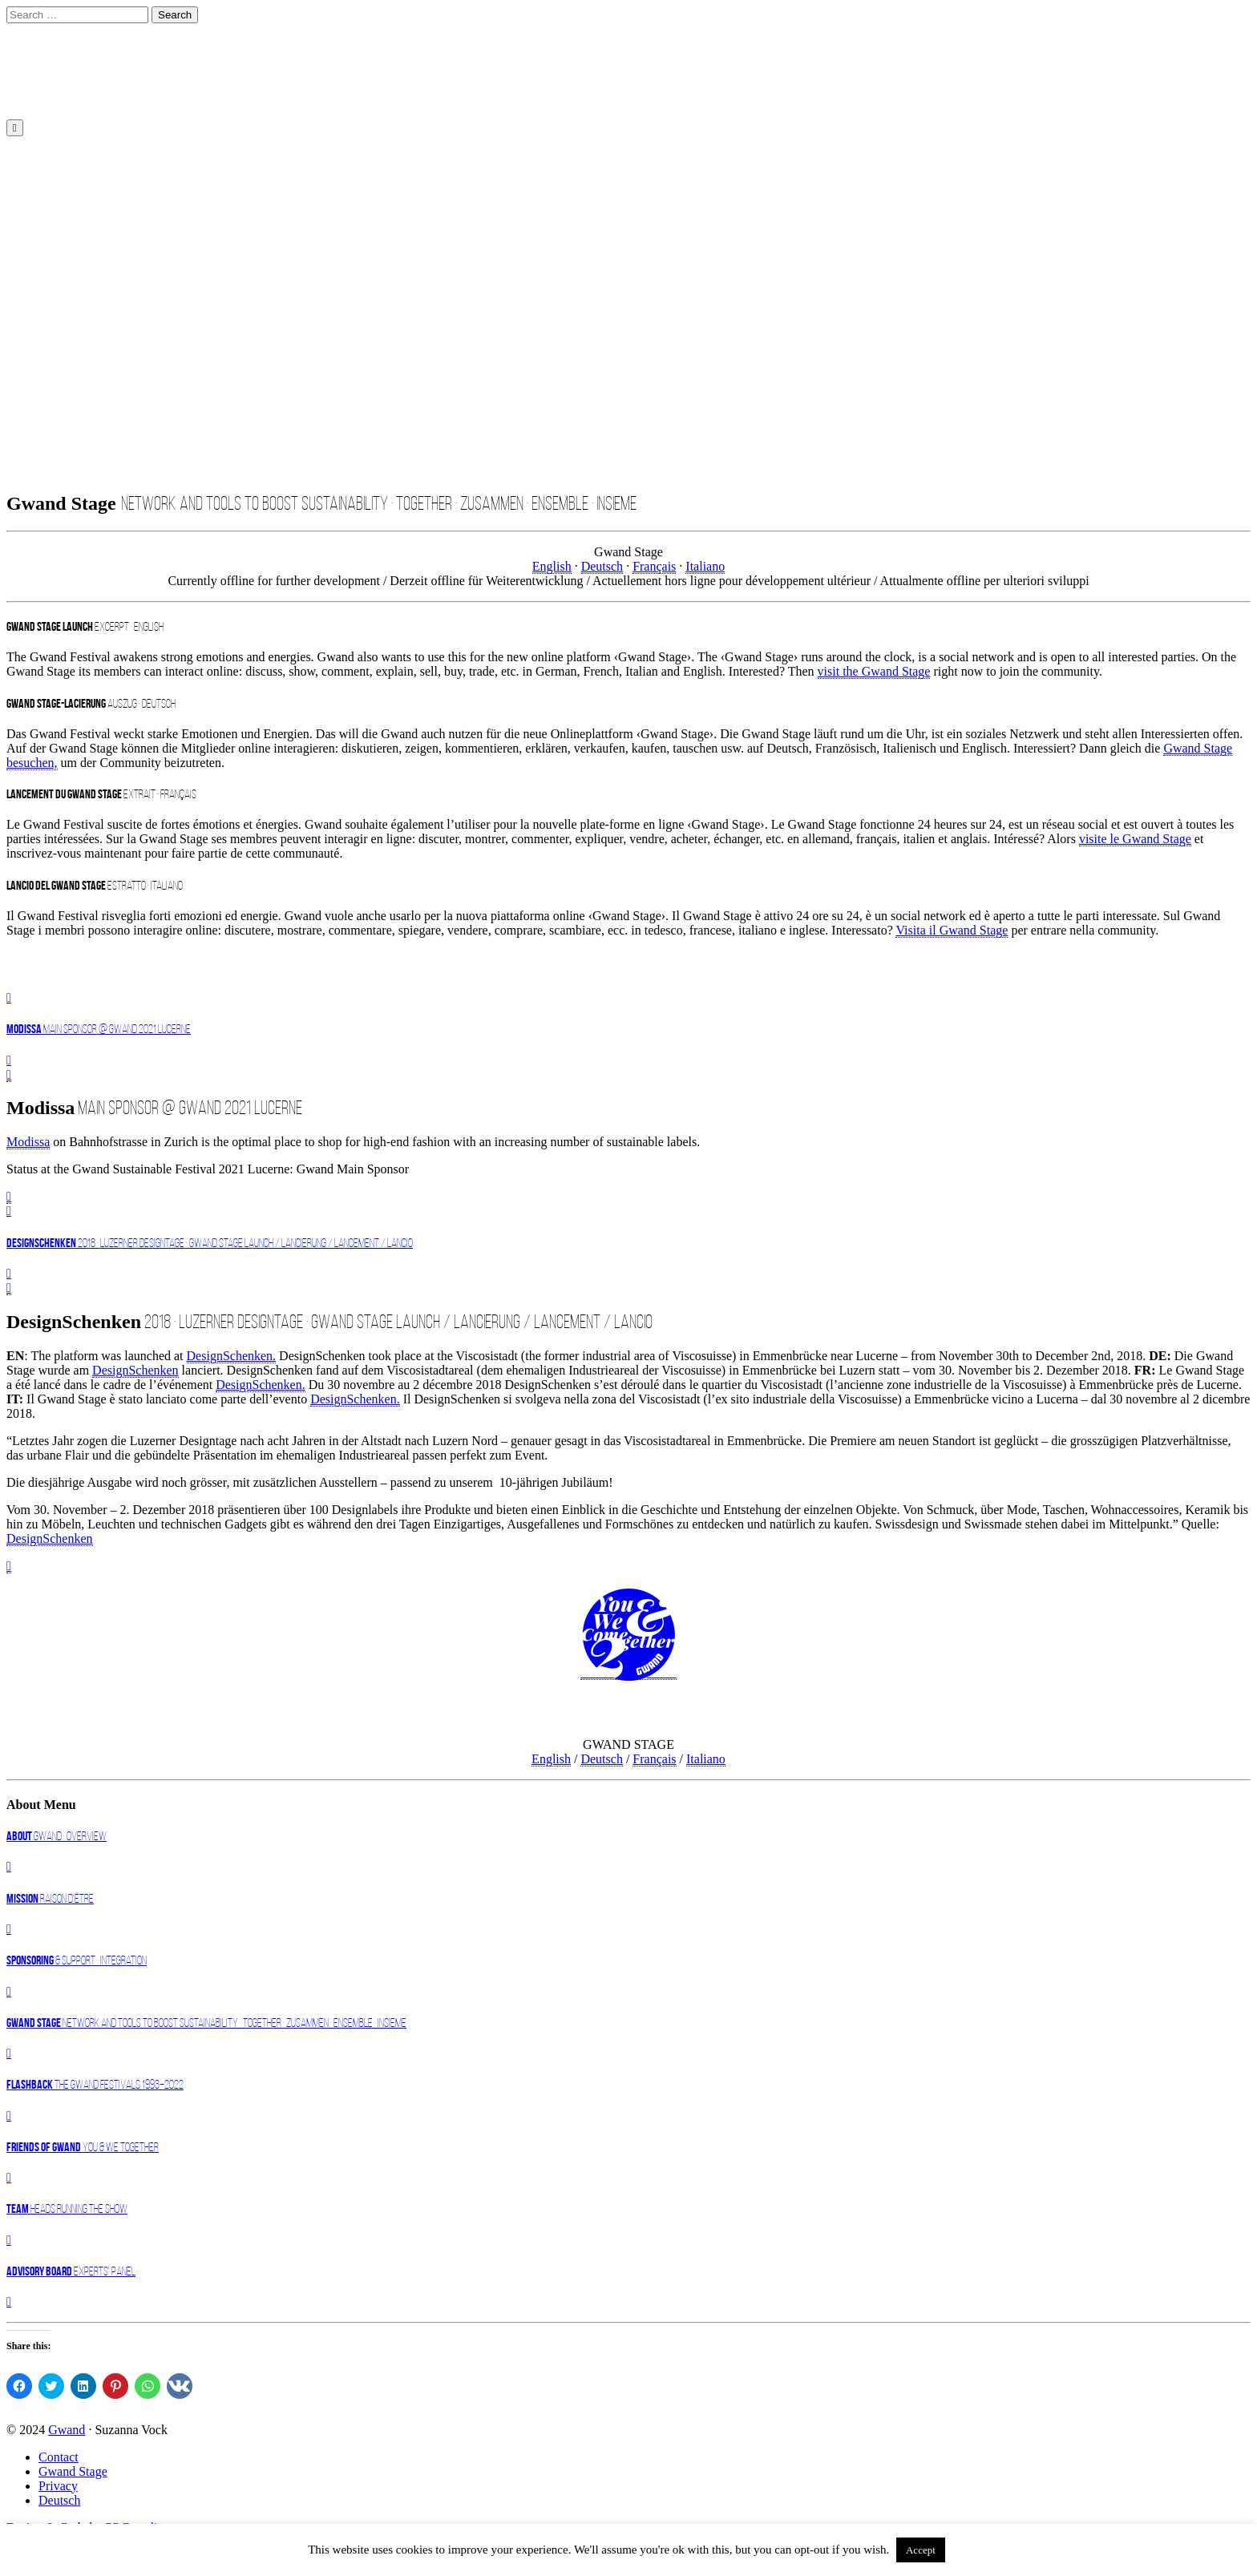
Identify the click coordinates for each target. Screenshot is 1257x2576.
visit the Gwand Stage (874, 671)
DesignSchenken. (232, 1356)
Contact (58, 213)
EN (43, 86)
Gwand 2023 (71, 170)
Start (50, 43)
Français (654, 566)
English (54, 100)
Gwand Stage (72, 2471)
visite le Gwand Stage (1135, 839)
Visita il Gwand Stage (951, 930)
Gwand (66, 2430)
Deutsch (59, 72)
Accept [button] (921, 2550)
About (54, 199)
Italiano (705, 566)
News (52, 185)
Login (53, 257)
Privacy (58, 2486)
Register (59, 242)
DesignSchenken (135, 1370)
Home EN (64, 156)
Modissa (28, 1142)
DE (46, 57)
